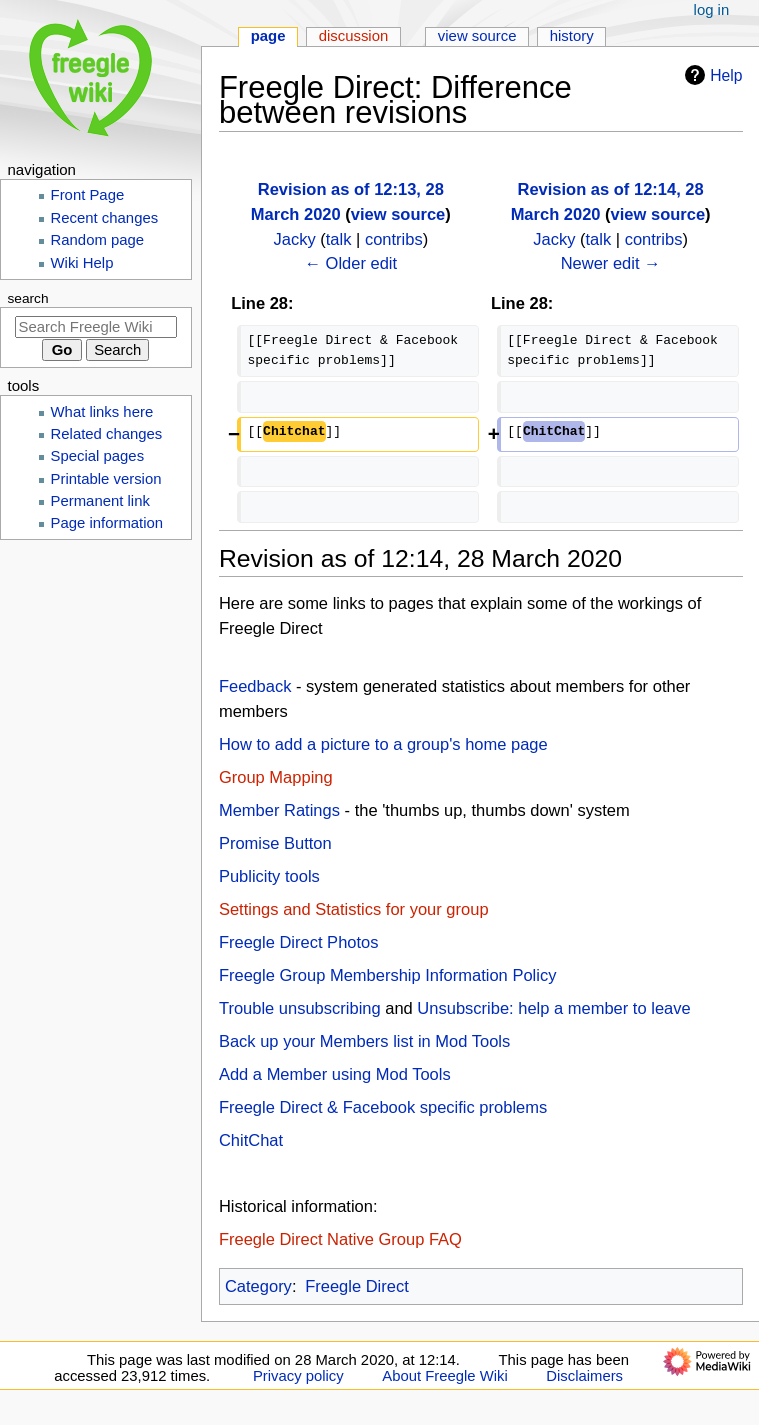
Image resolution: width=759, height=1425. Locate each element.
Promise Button (275, 843)
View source (477, 36)
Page (268, 36)
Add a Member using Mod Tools (335, 1074)
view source (398, 214)
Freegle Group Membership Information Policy (387, 975)
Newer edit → (611, 263)
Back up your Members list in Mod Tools (364, 1041)
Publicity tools (269, 876)
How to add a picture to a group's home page (383, 744)
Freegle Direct (357, 1286)
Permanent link (100, 501)
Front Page (88, 195)
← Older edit (351, 263)
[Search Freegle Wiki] (96, 327)
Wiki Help (82, 263)
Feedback (255, 686)
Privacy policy (298, 1376)
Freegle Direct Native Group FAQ (340, 1239)
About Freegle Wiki (444, 1376)
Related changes (107, 434)
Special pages (98, 456)
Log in (712, 10)
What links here (102, 412)
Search (28, 298)
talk (339, 239)
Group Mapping (276, 777)
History (572, 36)
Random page (98, 240)
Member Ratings (279, 810)
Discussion (354, 36)
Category (258, 1286)
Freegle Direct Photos (299, 942)
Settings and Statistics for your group (354, 909)
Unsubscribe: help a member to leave (553, 1008)
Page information (107, 523)
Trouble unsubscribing (300, 1008)
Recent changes (105, 218)
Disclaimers (584, 1376)
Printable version (106, 479)
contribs (394, 239)
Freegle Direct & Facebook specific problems (383, 1107)
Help (711, 75)
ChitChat (251, 1140)
